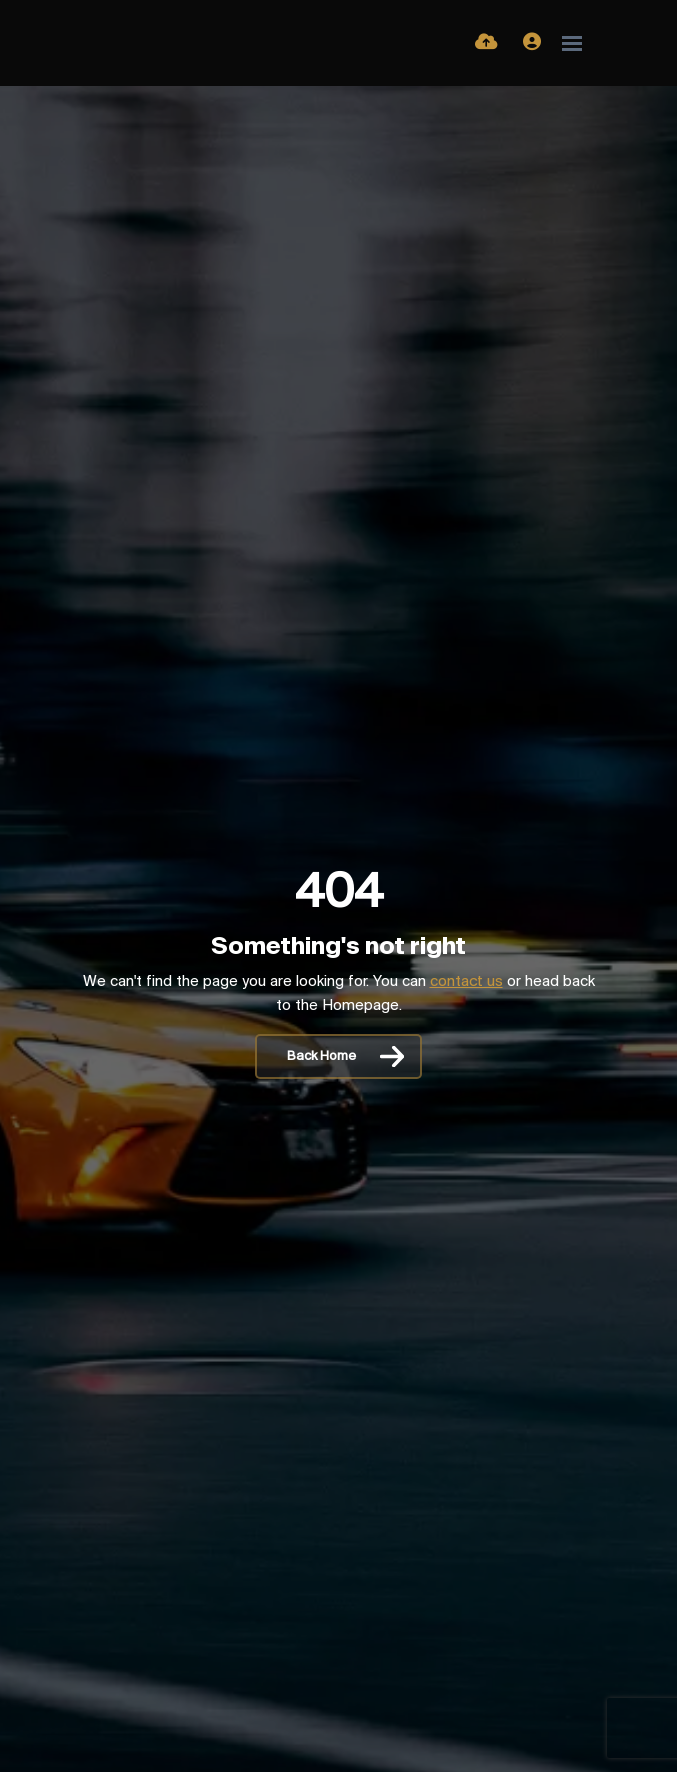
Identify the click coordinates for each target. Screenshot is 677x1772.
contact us (466, 982)
